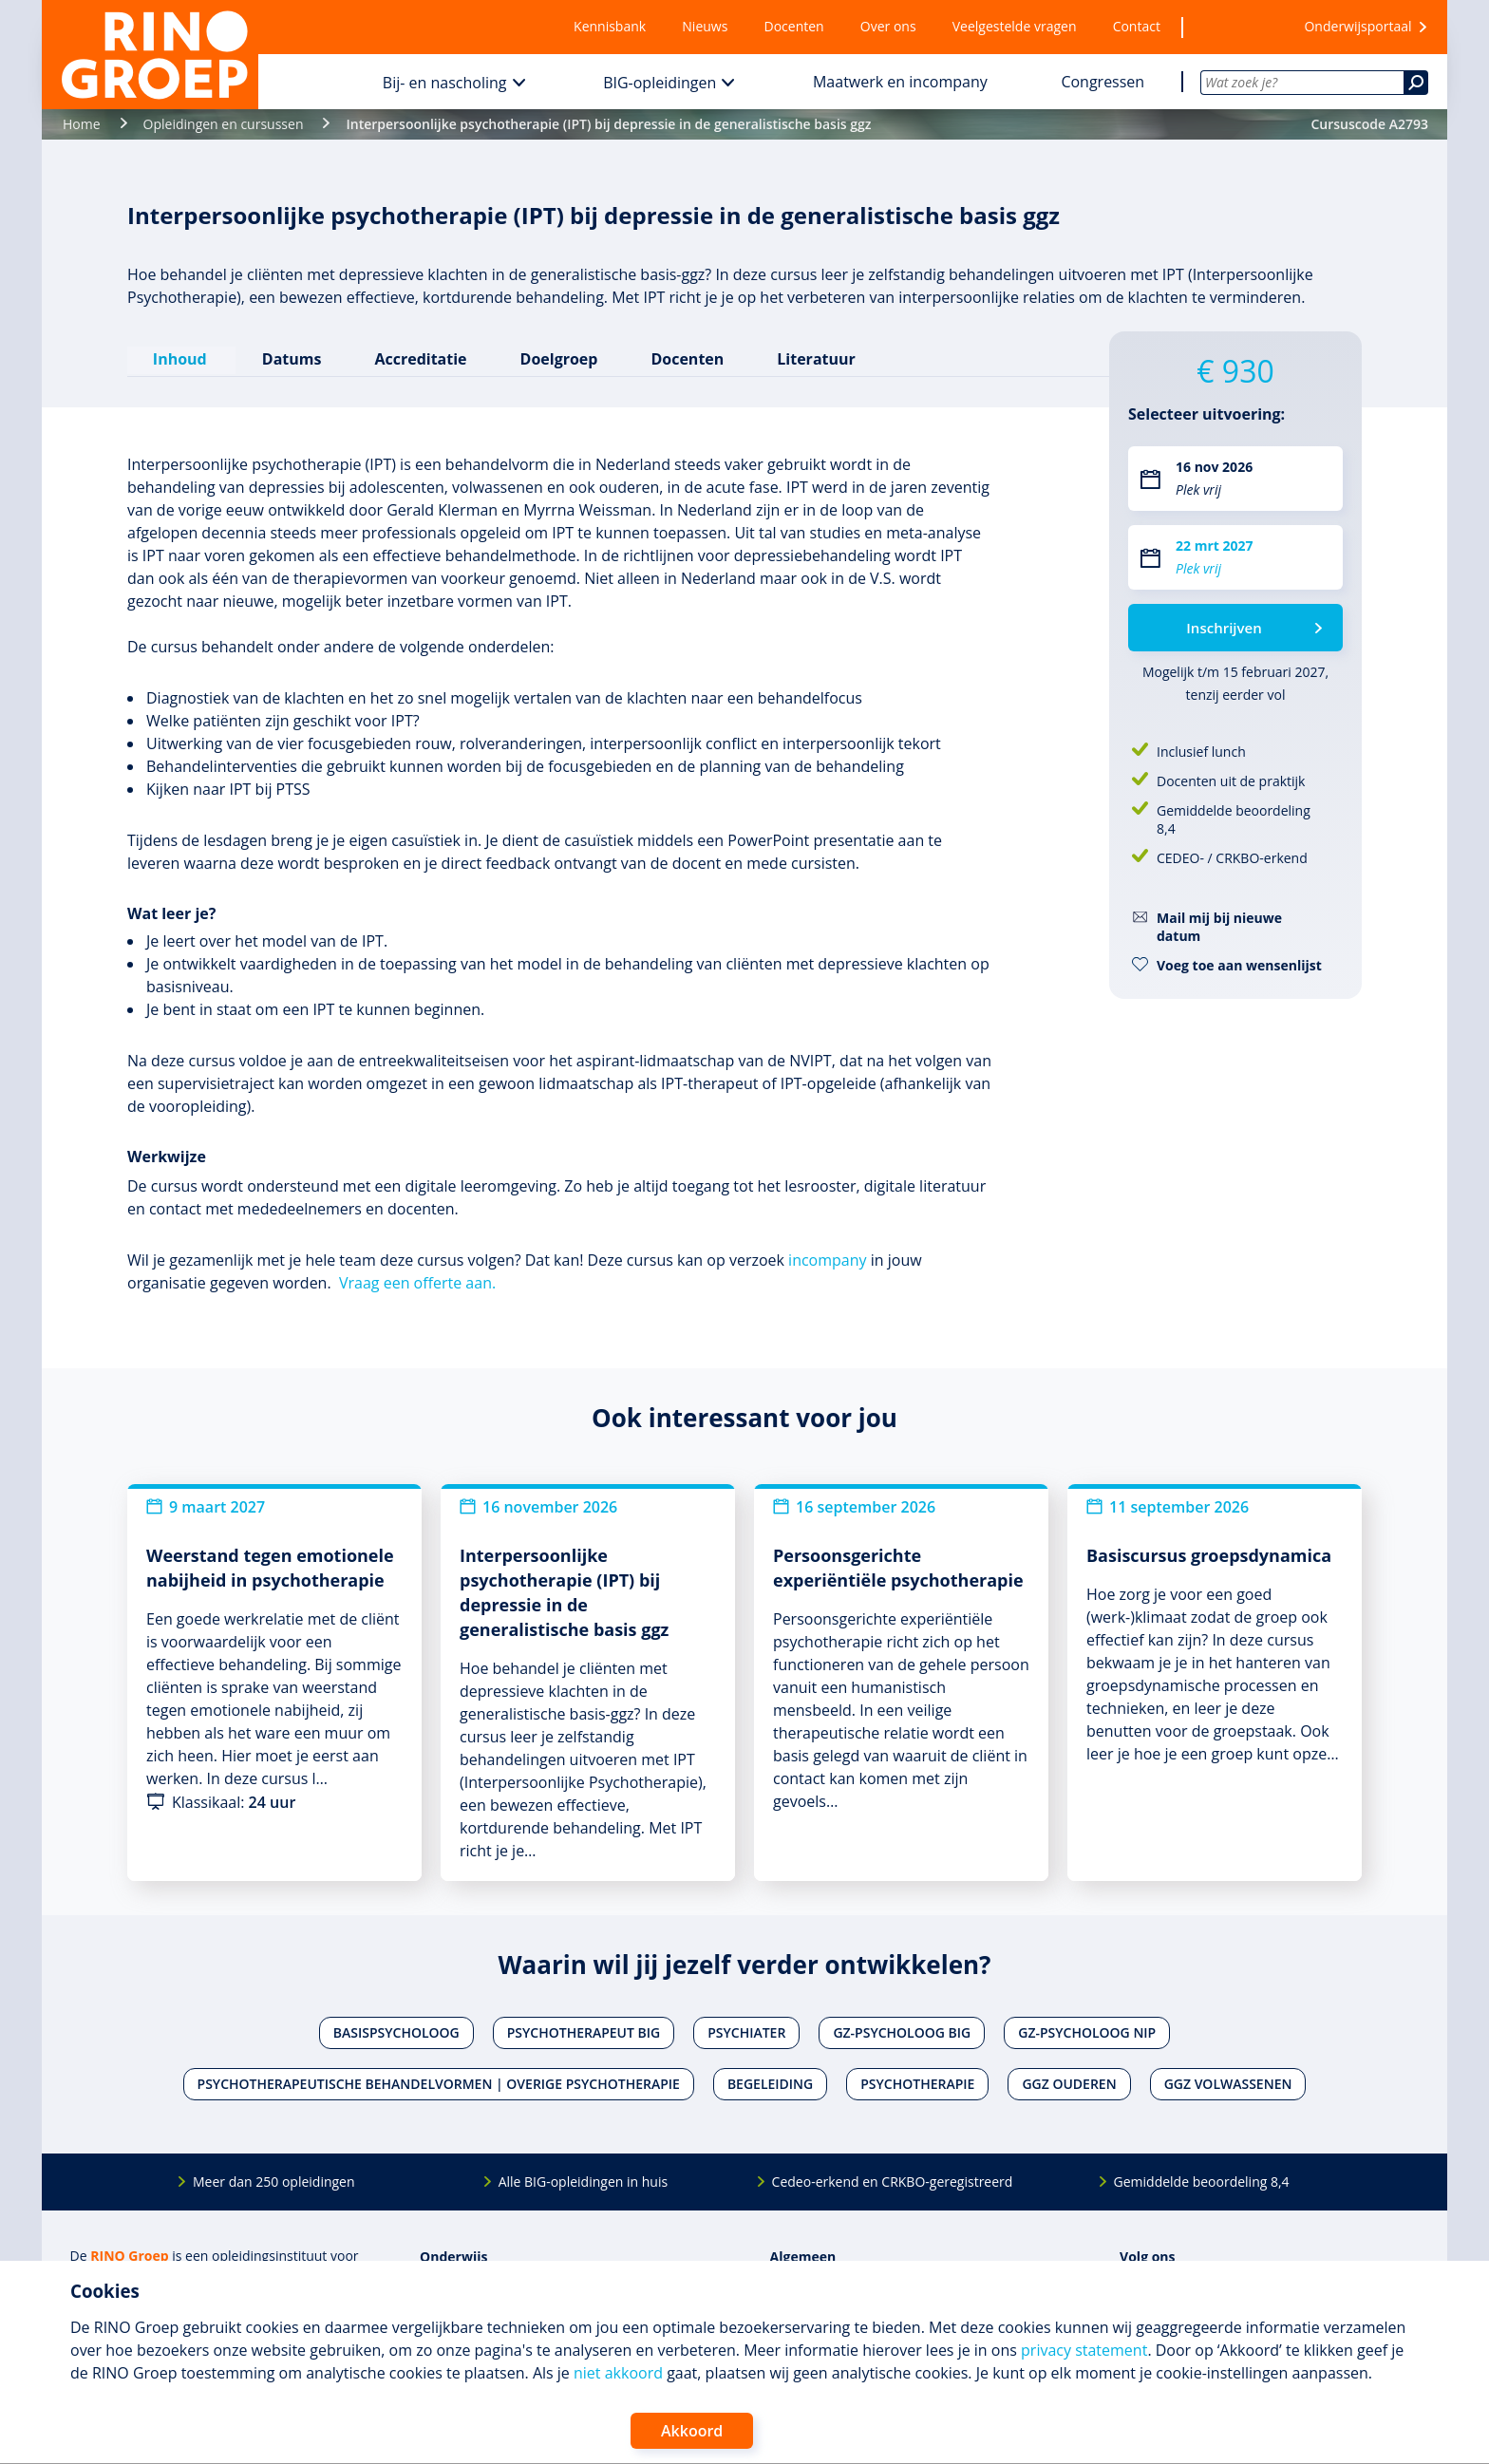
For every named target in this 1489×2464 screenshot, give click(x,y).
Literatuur (815, 358)
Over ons (888, 26)
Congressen (1102, 81)
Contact (1136, 26)
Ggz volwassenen (1228, 2083)
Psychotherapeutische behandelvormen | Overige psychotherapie (439, 2083)
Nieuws (704, 26)
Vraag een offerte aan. (417, 1281)
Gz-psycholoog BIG (902, 2031)
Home (82, 124)
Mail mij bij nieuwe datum (1219, 927)
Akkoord (692, 2430)
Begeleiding (770, 2083)
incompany (827, 1259)
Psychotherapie (917, 2083)
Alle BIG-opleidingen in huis (583, 2181)
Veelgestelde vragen (1014, 26)
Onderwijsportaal (1357, 26)
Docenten (794, 26)
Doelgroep (558, 358)
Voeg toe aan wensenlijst (1239, 965)
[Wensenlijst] (1232, 27)
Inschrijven (1223, 627)
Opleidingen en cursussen (223, 124)
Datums (291, 358)
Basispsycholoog (396, 2031)
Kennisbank (610, 26)
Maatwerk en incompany (900, 81)
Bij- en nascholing (445, 82)
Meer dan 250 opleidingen (274, 2181)
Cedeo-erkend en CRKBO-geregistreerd (892, 2181)
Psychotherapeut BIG (583, 2031)
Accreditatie (420, 358)
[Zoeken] (1416, 82)
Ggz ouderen (1069, 2083)
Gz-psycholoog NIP (1087, 2031)
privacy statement (1084, 2350)
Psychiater (746, 2031)
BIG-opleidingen (659, 82)
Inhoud (181, 358)
